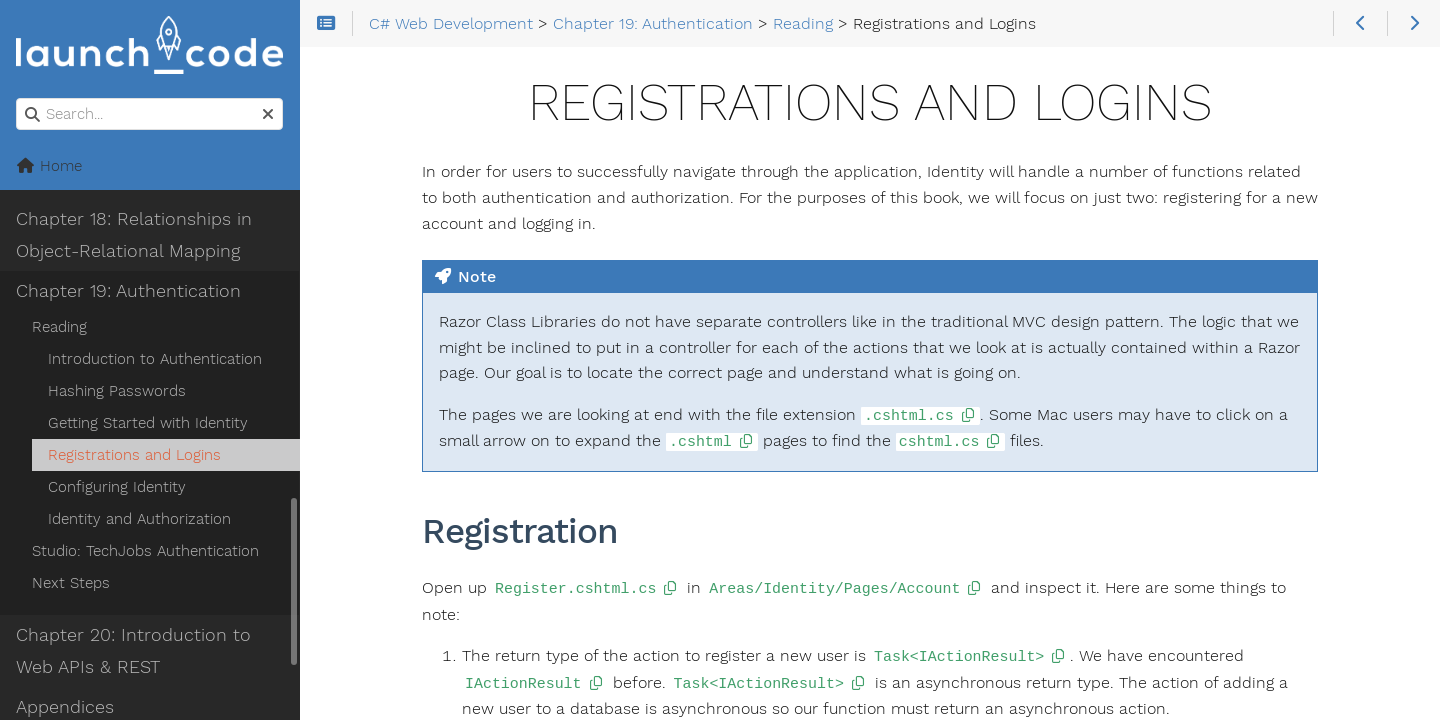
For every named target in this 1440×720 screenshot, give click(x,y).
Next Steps (71, 583)
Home (49, 166)
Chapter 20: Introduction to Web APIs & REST (133, 651)
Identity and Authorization (139, 519)
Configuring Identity (117, 487)
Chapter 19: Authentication (128, 291)
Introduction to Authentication (155, 359)
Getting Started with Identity (148, 423)
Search (17, 98)
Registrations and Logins (134, 455)
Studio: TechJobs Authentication (145, 551)
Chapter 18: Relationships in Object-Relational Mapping (134, 235)
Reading (59, 327)
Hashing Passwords (117, 391)
